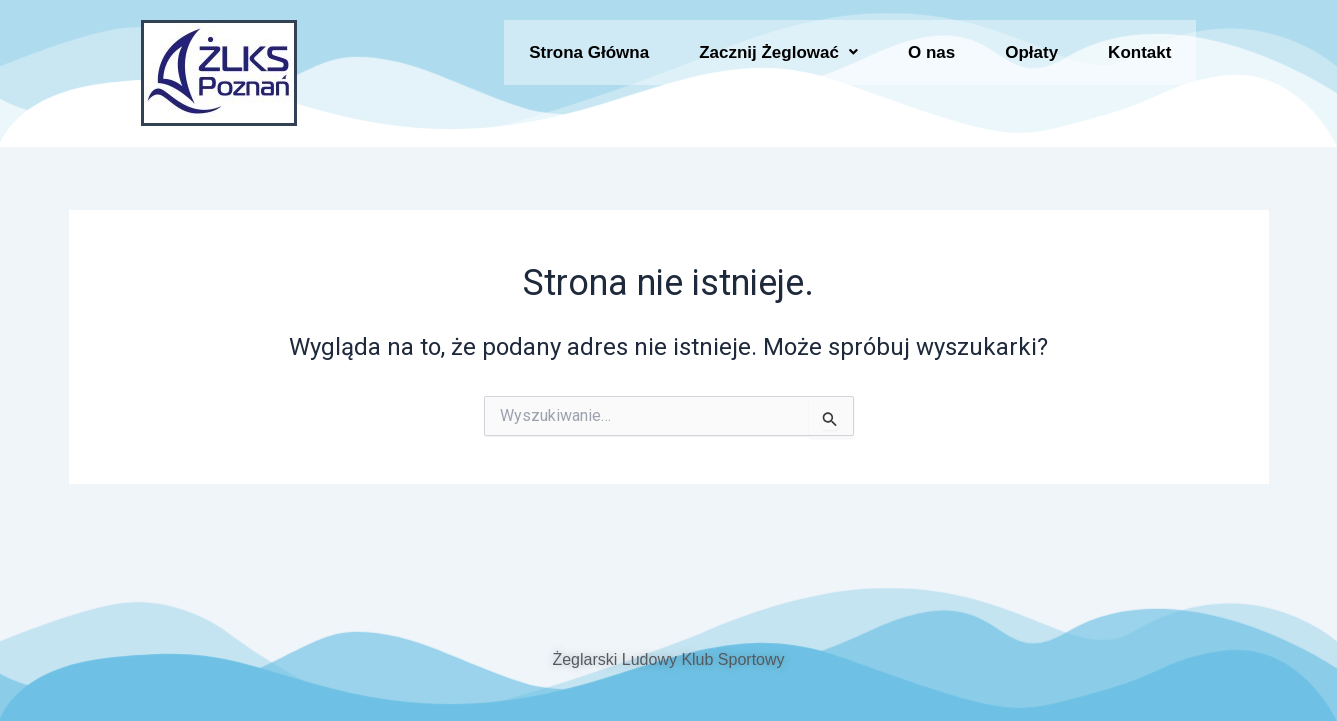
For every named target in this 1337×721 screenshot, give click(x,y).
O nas (931, 58)
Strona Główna (589, 58)
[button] (778, 58)
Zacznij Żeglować (778, 58)
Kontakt (1139, 58)
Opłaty (1031, 58)
